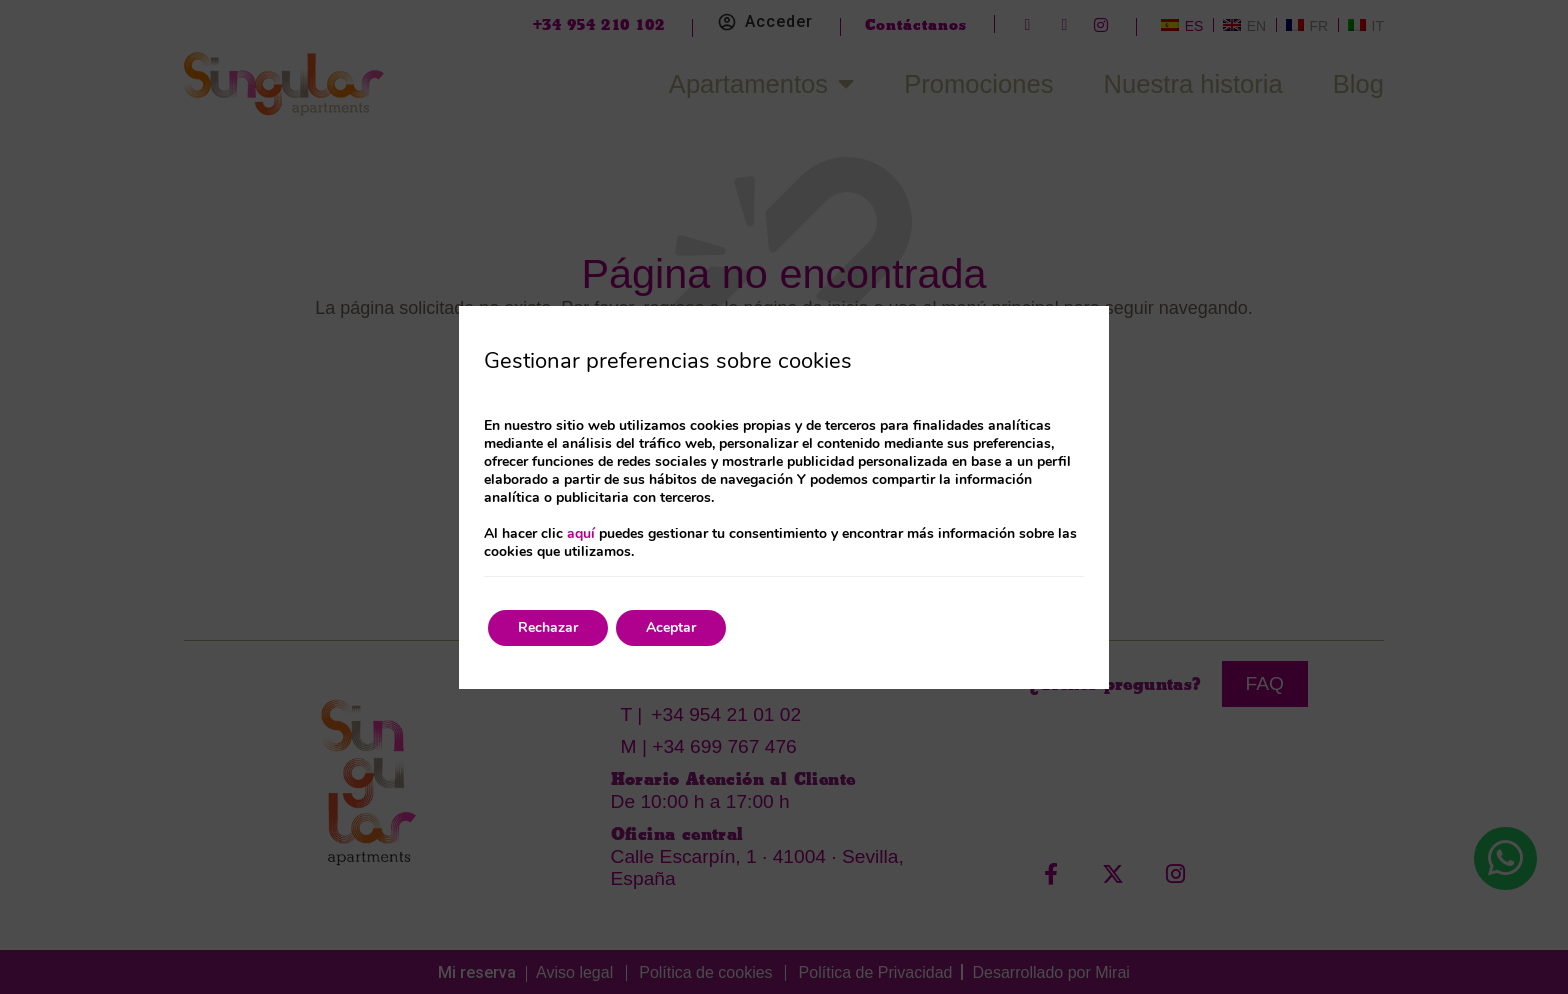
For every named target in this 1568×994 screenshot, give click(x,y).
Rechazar (548, 627)
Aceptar (671, 627)
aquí (581, 533)
